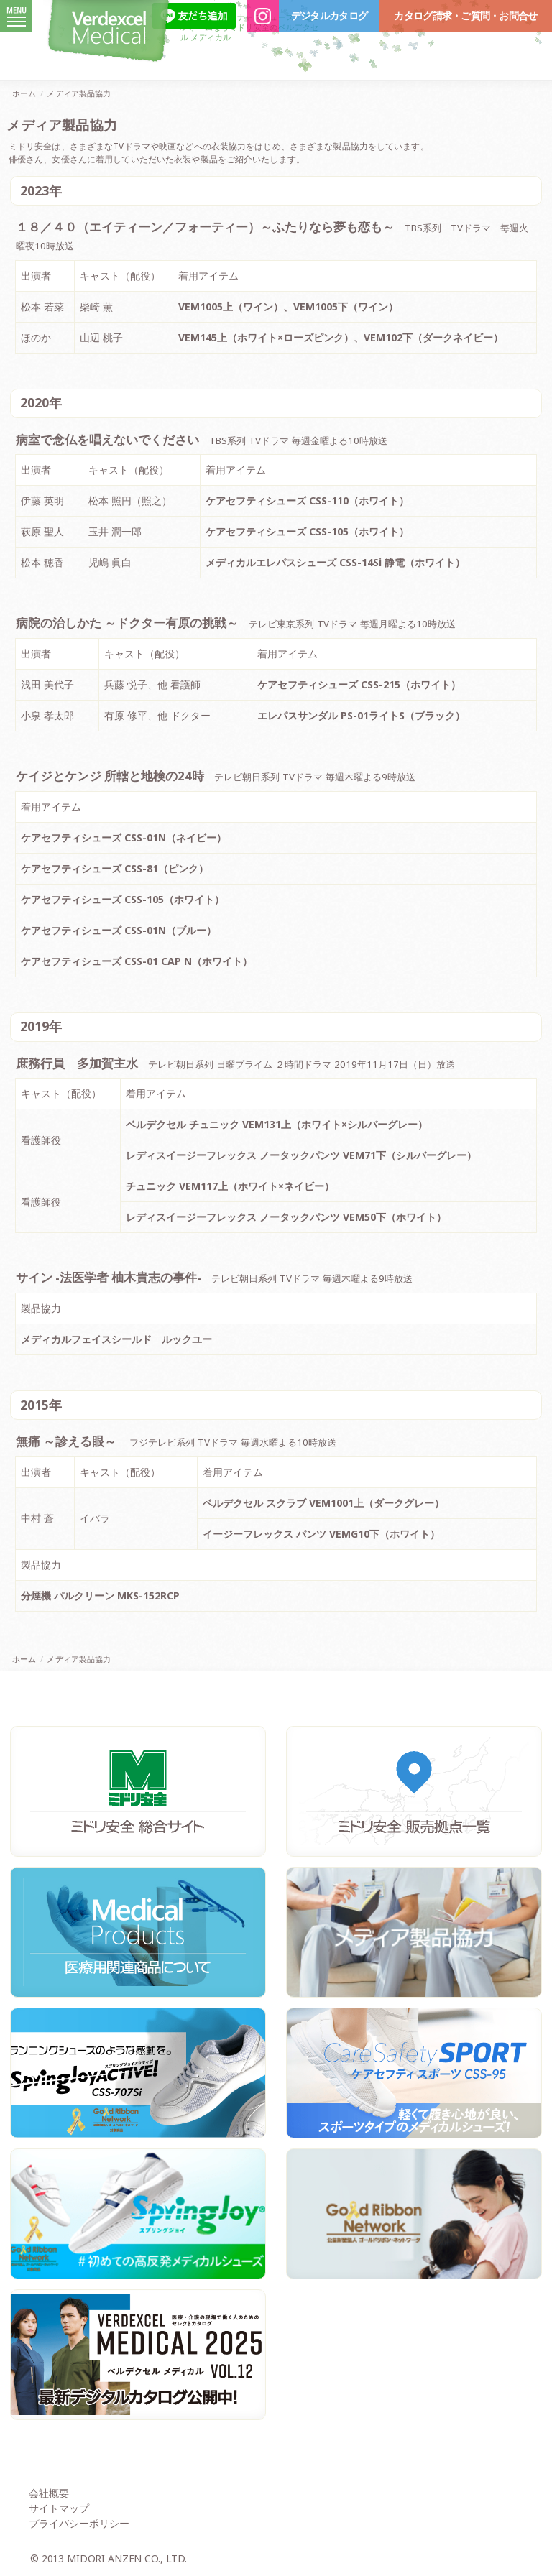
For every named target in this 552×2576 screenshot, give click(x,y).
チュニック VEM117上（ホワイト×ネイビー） (230, 1186)
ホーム (24, 93)
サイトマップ (59, 2508)
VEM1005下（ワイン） (345, 306)
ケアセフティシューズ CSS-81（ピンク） (114, 868)
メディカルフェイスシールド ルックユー (116, 1339)
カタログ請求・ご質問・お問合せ (465, 16)
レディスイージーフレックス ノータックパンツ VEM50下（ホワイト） (286, 1217)
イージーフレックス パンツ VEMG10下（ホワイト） (321, 1534)
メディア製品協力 (79, 93)
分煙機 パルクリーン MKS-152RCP (100, 1595)
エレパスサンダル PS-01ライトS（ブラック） (361, 715)
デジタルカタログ (329, 16)
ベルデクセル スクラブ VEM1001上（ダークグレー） (323, 1503)
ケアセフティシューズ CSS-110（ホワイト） (307, 500)
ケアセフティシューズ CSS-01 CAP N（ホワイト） (136, 961)
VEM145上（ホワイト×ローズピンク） (266, 337)
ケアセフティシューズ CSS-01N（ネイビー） (123, 837)
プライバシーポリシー (79, 2523)
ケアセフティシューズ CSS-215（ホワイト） (359, 684)
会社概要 (49, 2493)
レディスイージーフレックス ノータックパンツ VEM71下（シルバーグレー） (301, 1155)
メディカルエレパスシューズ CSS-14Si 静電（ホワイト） (335, 562)
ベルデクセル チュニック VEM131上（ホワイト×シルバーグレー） (277, 1124)
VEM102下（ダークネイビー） (433, 337)
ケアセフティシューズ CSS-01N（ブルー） (118, 930)
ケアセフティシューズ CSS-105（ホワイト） (307, 531)
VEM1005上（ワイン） (230, 306)
